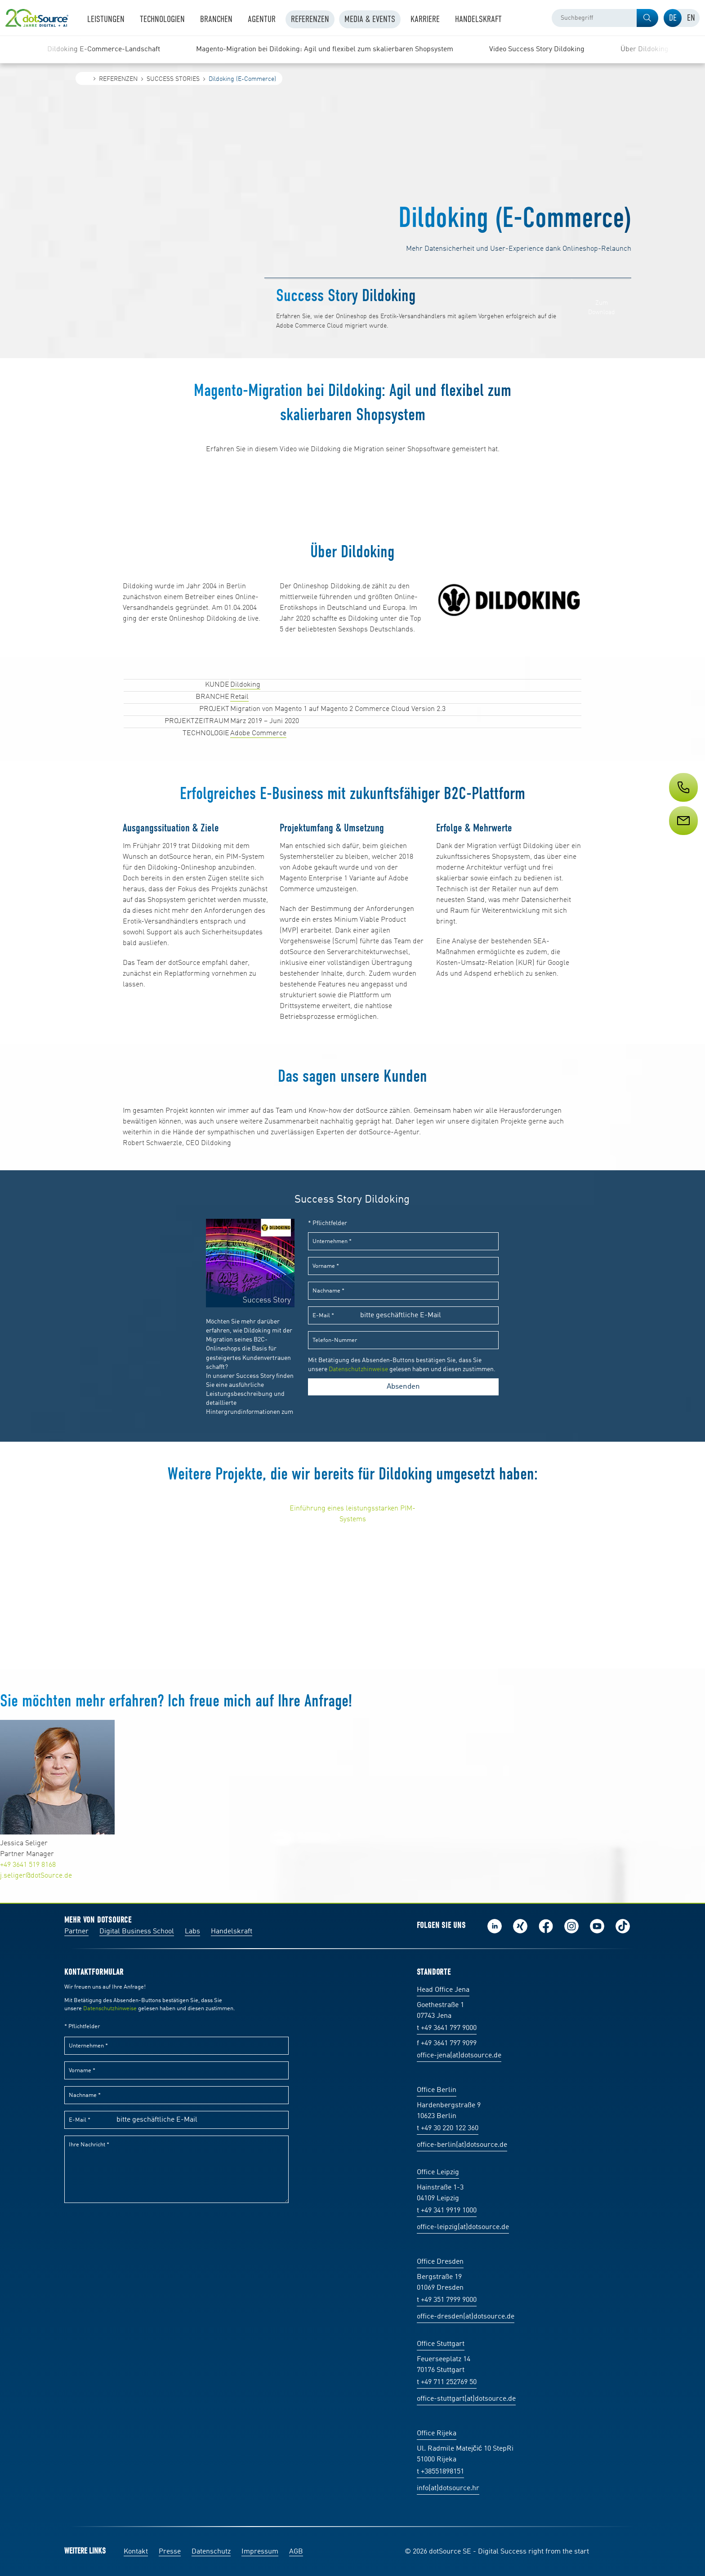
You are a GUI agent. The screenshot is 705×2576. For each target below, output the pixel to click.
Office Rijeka (436, 2433)
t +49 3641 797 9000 (447, 2028)
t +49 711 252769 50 (447, 2382)
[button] (647, 18)
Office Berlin (436, 2090)
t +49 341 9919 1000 (447, 2210)
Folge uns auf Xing (520, 1926)
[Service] (682, 837)
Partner (76, 1931)
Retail (239, 697)
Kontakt (136, 2551)
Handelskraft (231, 1931)
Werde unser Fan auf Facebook (546, 1926)
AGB (296, 2551)
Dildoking (245, 684)
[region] (352, 49)
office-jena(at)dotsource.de (459, 2055)
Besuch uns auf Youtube (597, 1926)
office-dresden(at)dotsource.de (465, 2316)
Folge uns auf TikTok (623, 1926)
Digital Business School (136, 1931)
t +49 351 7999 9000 (447, 2300)
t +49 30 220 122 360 (447, 2128)
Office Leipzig (438, 2172)
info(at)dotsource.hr (448, 2488)
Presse (170, 2551)
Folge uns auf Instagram (571, 1926)
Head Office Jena (443, 1990)
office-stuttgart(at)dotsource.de (466, 2399)
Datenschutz (211, 2551)
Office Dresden (440, 2261)
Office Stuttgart (440, 2344)
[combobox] (605, 18)
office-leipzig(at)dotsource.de (463, 2227)
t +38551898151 (440, 2471)
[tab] (673, 18)
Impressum (259, 2551)
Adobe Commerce (258, 733)
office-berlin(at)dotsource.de (462, 2145)
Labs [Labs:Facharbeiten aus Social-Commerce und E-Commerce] (192, 1931)
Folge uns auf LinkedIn (494, 1926)
